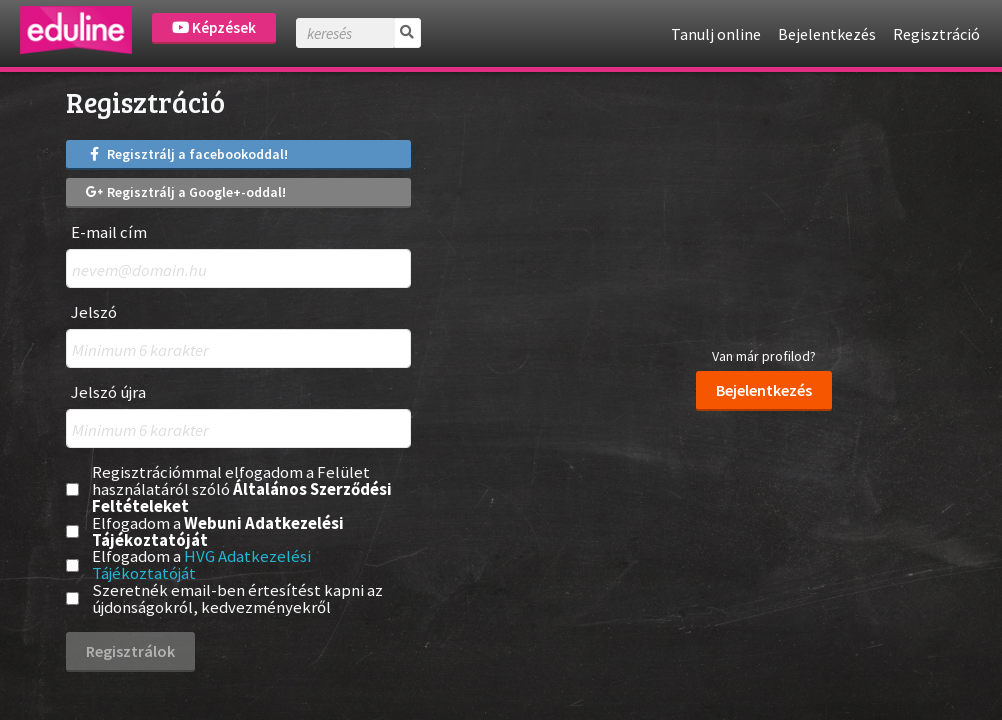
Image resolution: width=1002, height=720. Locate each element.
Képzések (214, 27)
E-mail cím (109, 232)
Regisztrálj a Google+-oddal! (186, 192)
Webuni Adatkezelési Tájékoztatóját (218, 531)
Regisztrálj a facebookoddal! (187, 154)
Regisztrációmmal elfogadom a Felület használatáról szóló (242, 489)
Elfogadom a (218, 532)
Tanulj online (716, 34)
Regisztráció (936, 34)
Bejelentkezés (827, 34)
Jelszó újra (108, 392)
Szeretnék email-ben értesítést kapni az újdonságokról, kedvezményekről (237, 599)
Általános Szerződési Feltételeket (242, 497)
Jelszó (94, 312)
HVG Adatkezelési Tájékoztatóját (201, 564)
